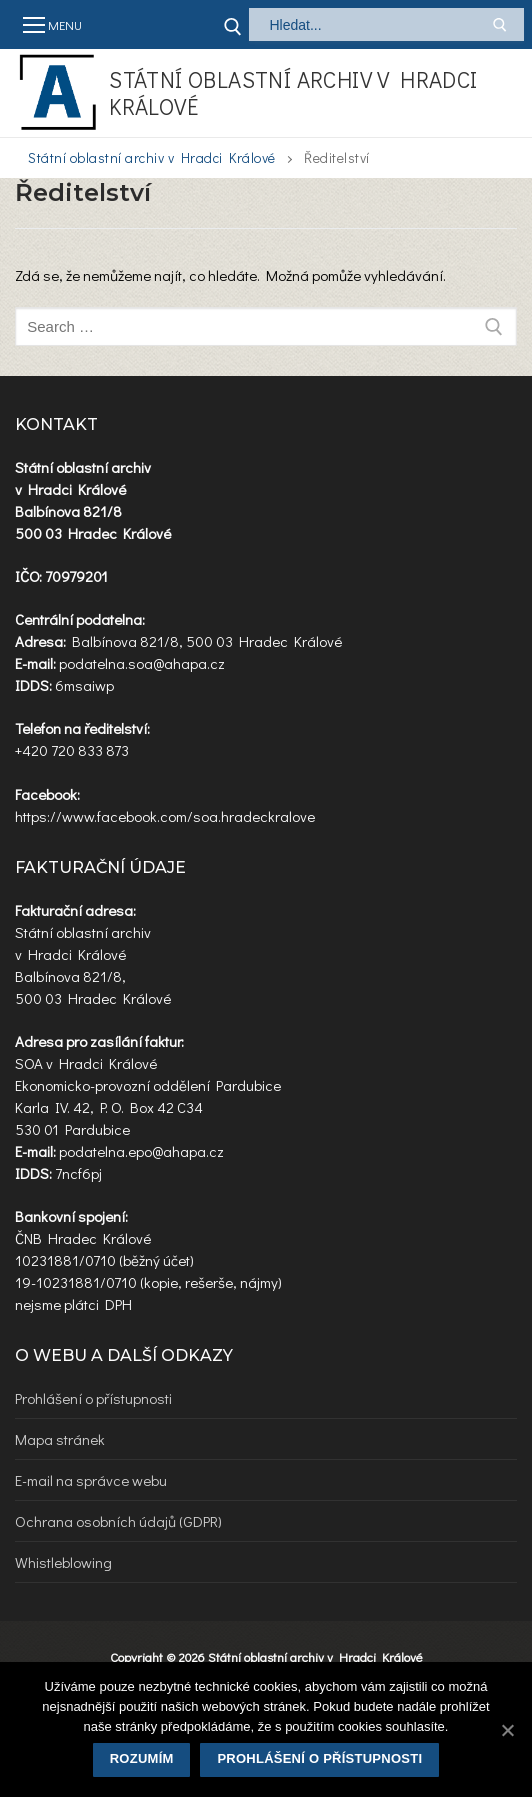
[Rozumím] (507, 1730)
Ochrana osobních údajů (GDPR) (118, 1521)
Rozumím (142, 1758)
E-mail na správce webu (91, 1480)
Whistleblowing (63, 1562)
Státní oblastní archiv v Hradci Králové (293, 93)
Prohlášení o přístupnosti (93, 1398)
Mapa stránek (60, 1439)
